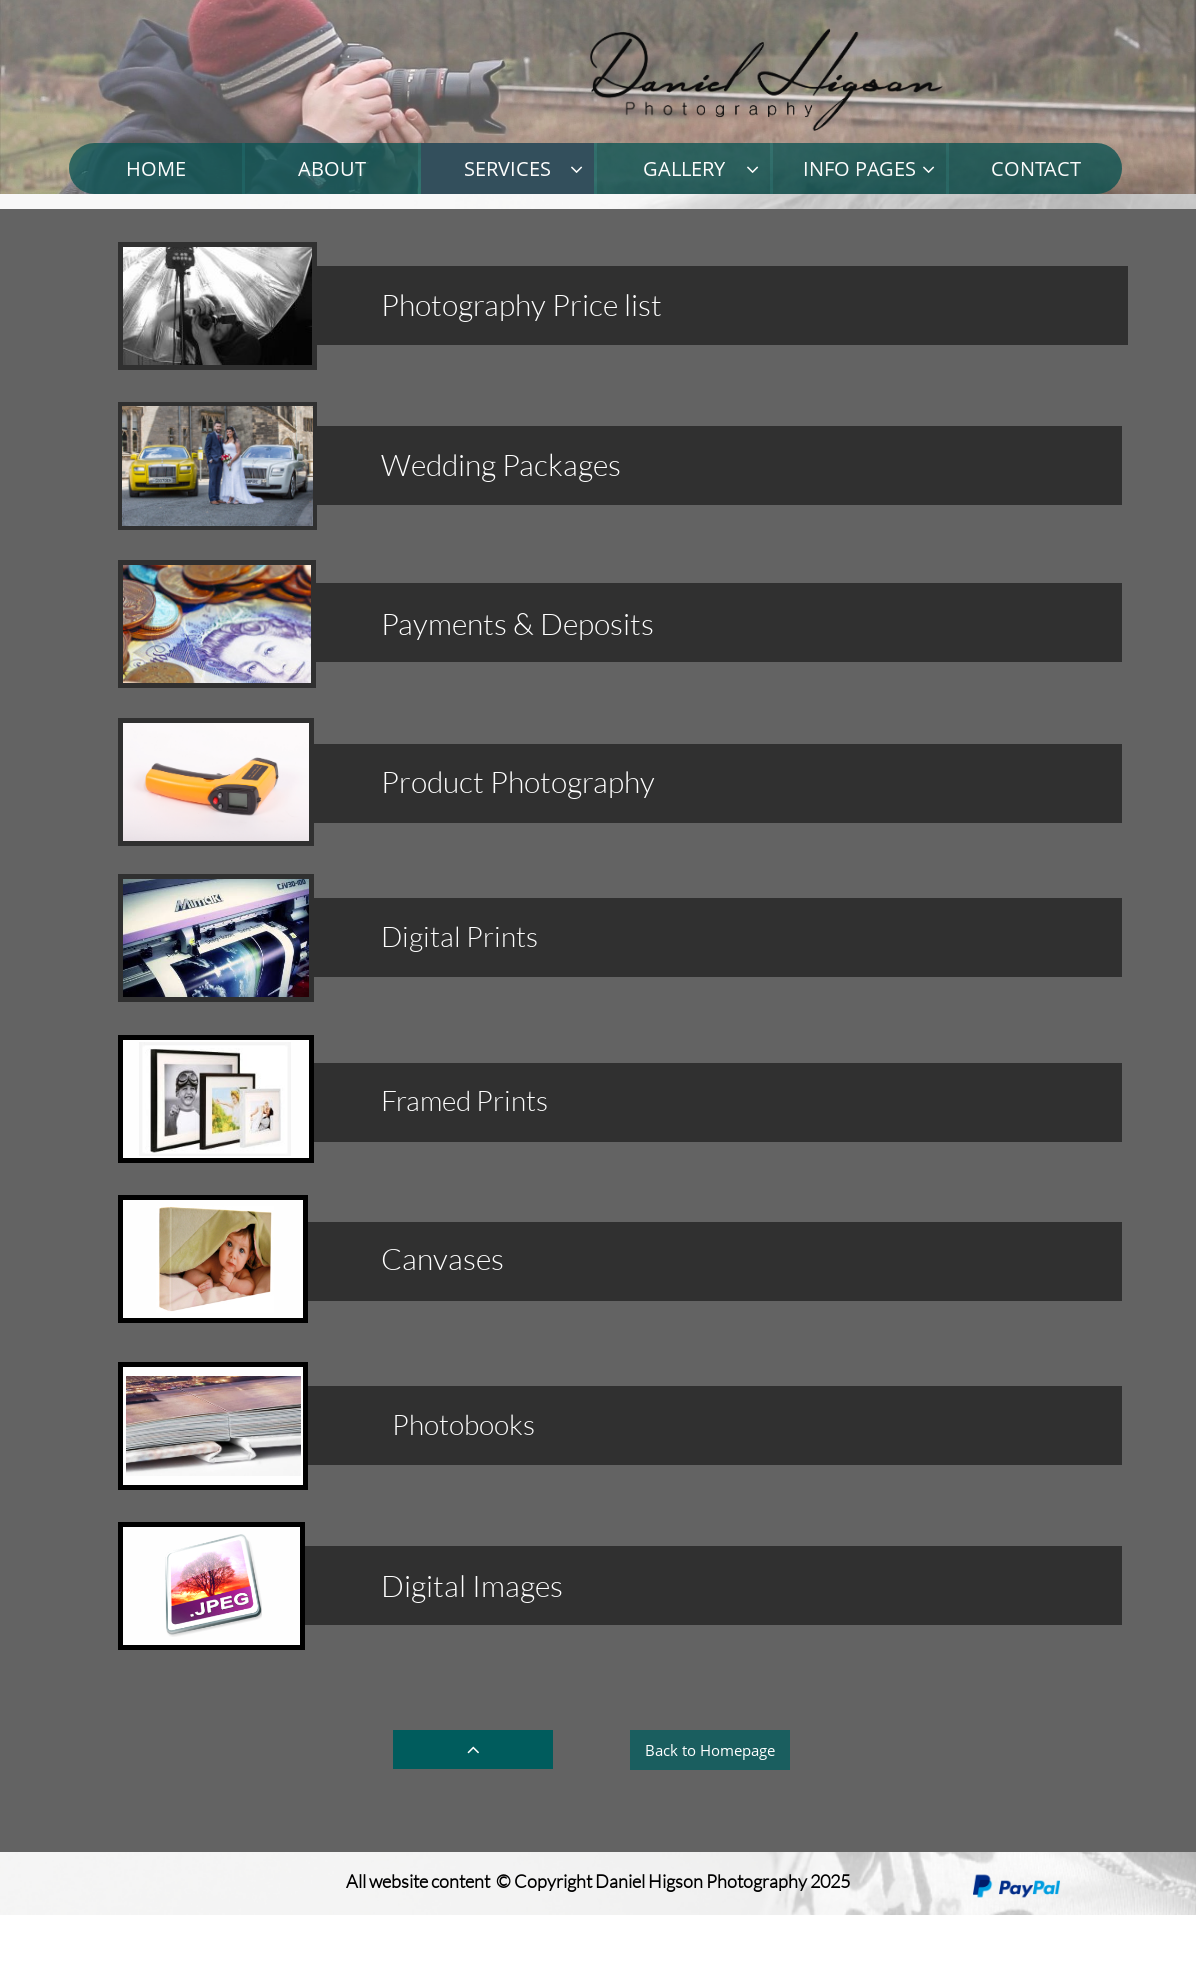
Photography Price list (521, 304)
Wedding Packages (501, 464)
